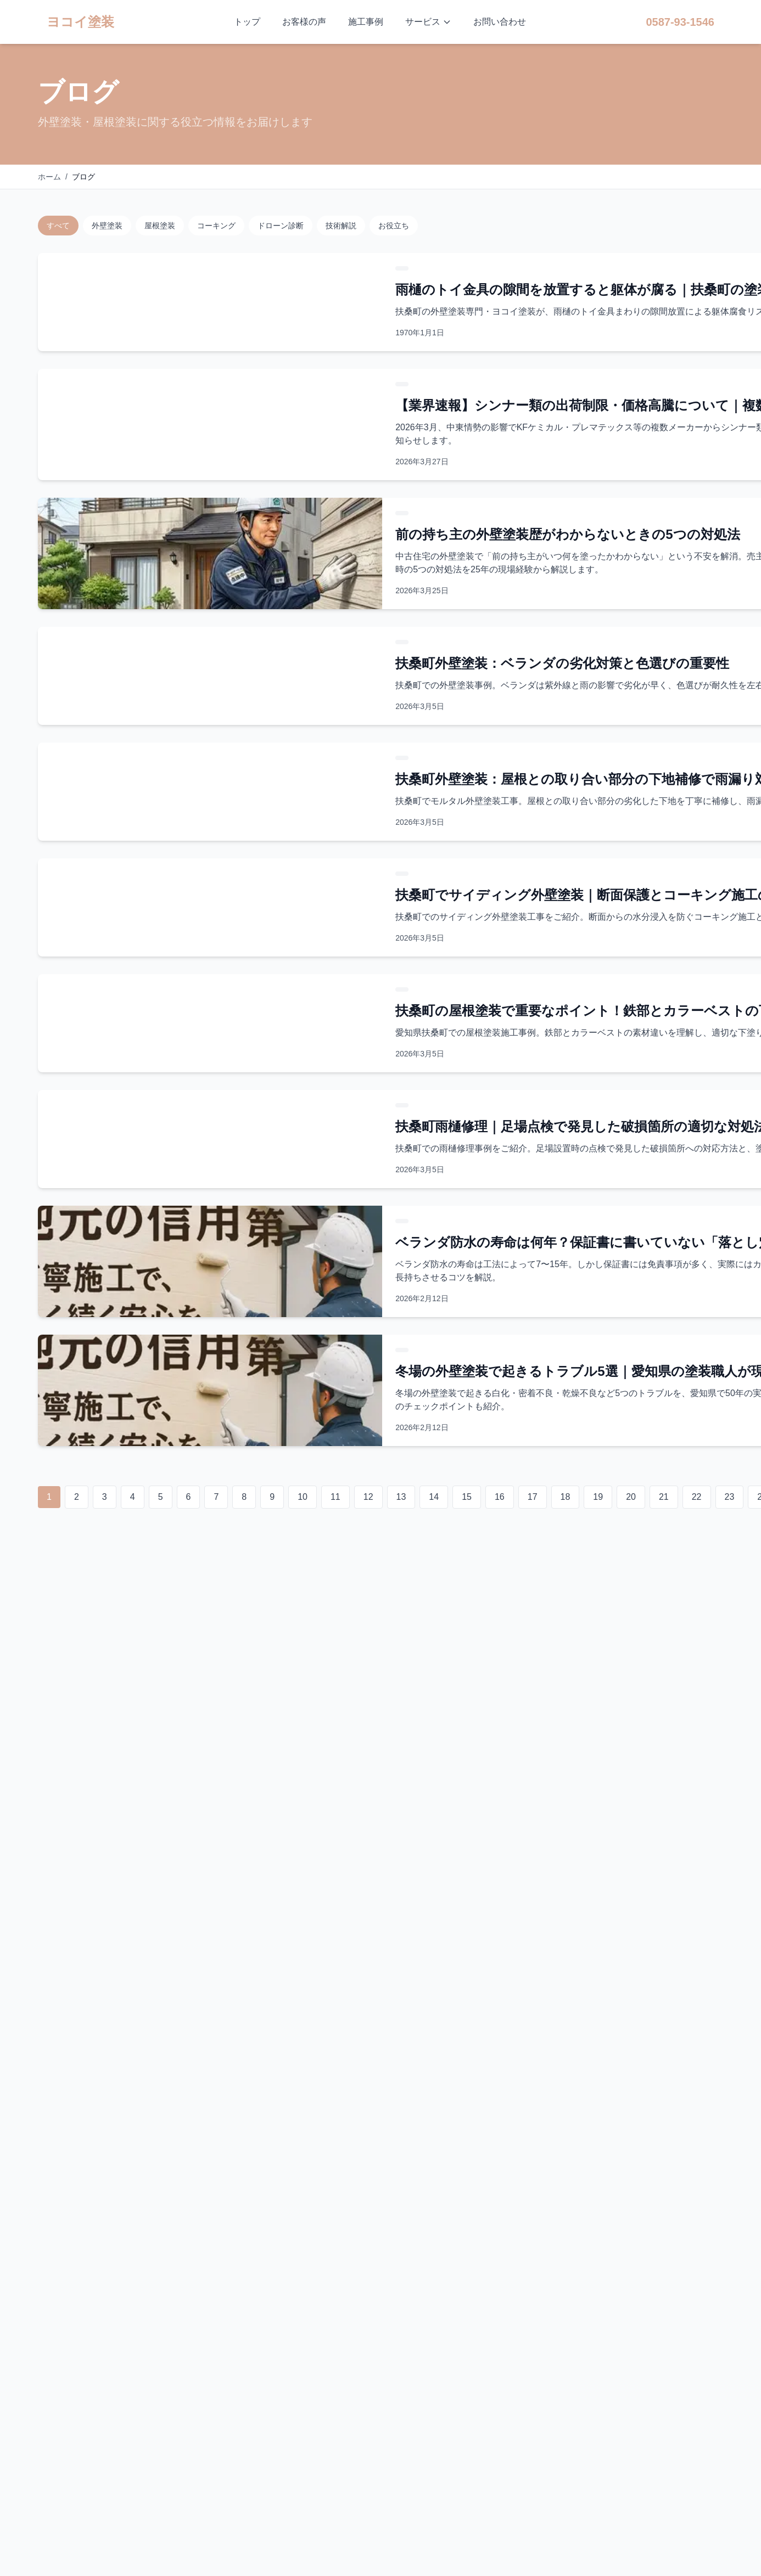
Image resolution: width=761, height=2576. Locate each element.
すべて (58, 225)
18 (565, 1496)
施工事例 (365, 21)
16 (500, 1496)
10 (302, 1496)
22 (697, 1496)
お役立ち (393, 225)
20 (631, 1496)
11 (335, 1496)
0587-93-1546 (680, 22)
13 (401, 1496)
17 (533, 1496)
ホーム (49, 176)
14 (434, 1496)
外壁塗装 (107, 225)
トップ (247, 21)
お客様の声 (304, 21)
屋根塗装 (159, 225)
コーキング (216, 225)
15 (467, 1496)
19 (598, 1496)
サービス (428, 21)
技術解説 (341, 225)
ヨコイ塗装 (80, 21)
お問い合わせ (499, 21)
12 (368, 1496)
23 (730, 1496)
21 (664, 1496)
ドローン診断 (281, 225)
